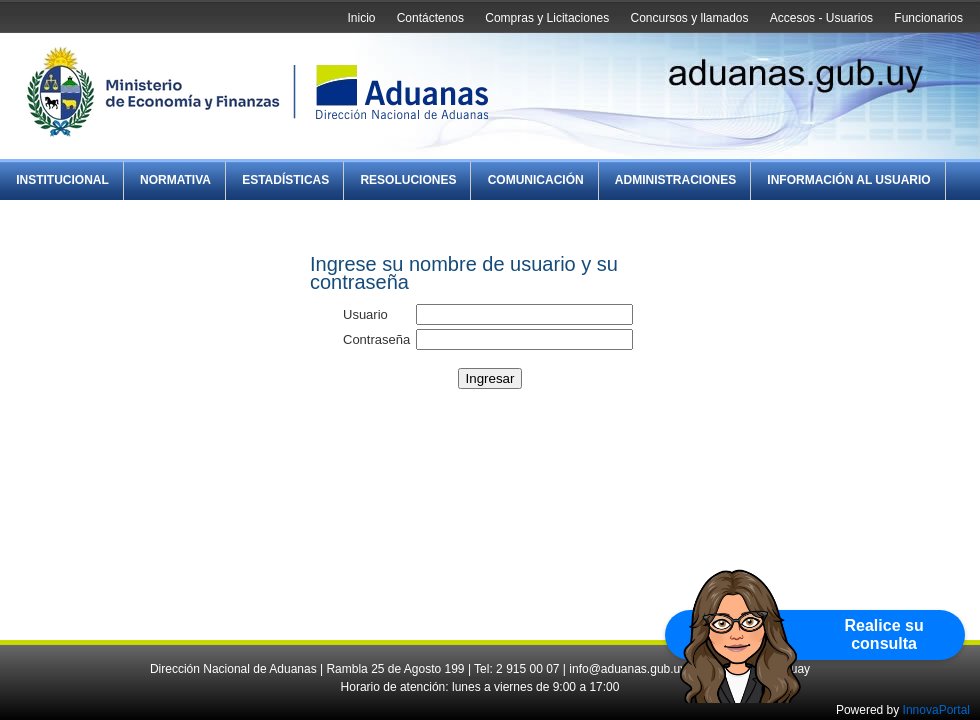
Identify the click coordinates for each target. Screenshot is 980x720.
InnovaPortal (936, 710)
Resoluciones (408, 180)
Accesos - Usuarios (821, 18)
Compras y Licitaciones (547, 18)
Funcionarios (928, 18)
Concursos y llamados (689, 18)
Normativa (175, 180)
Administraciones (675, 180)
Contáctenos (430, 18)
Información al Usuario (848, 180)
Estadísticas (285, 180)
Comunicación (536, 180)
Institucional (62, 180)
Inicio (361, 18)
